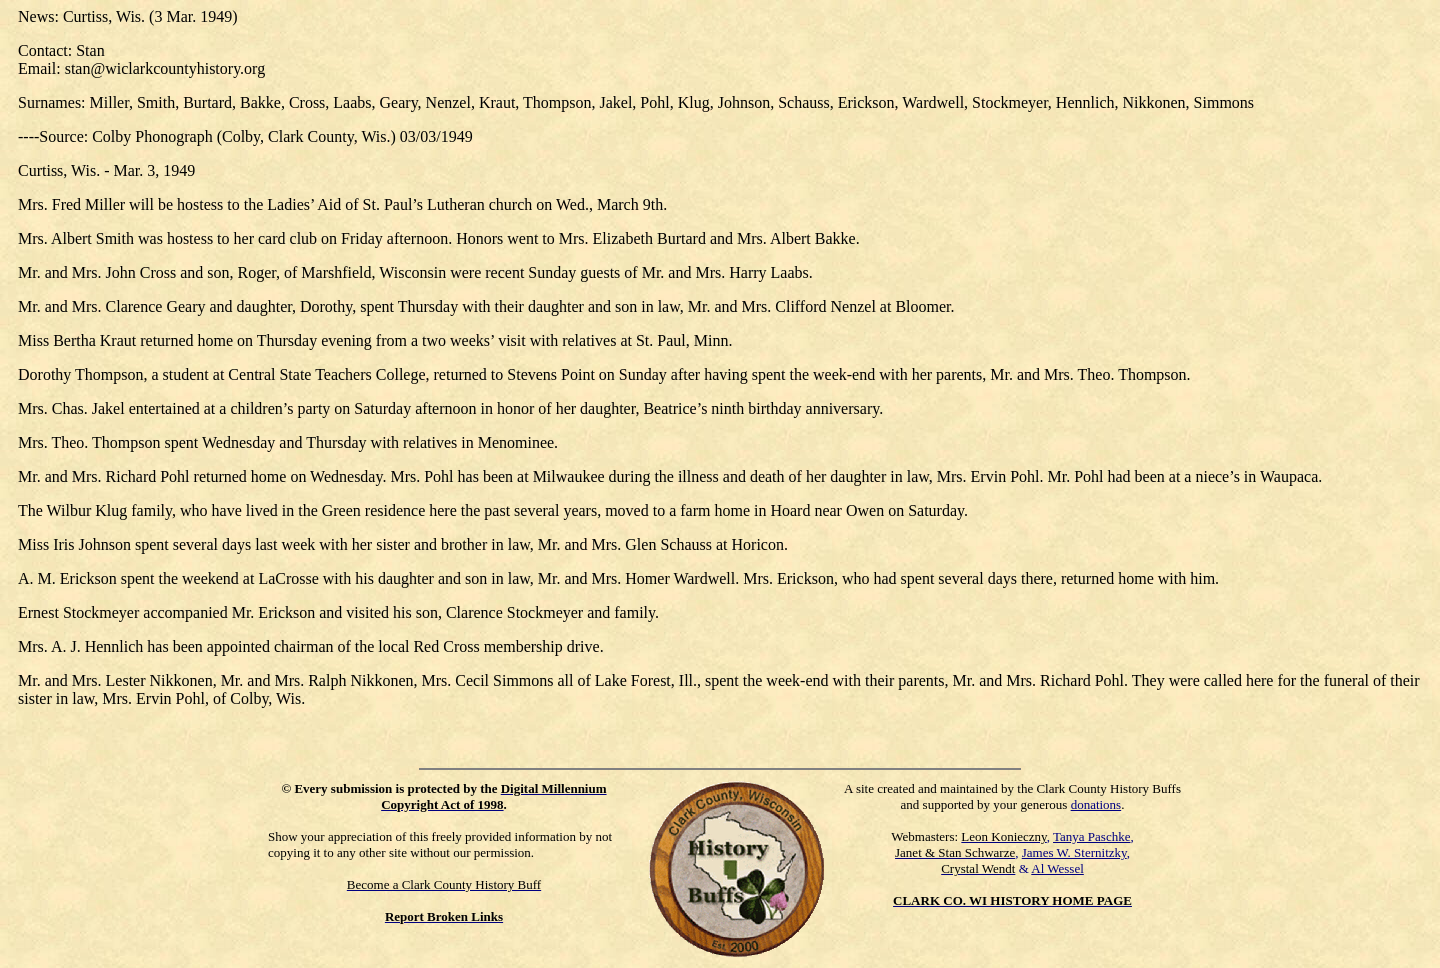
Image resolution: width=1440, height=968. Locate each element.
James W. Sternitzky (1074, 852)
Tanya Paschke (1091, 836)
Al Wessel (1057, 868)
